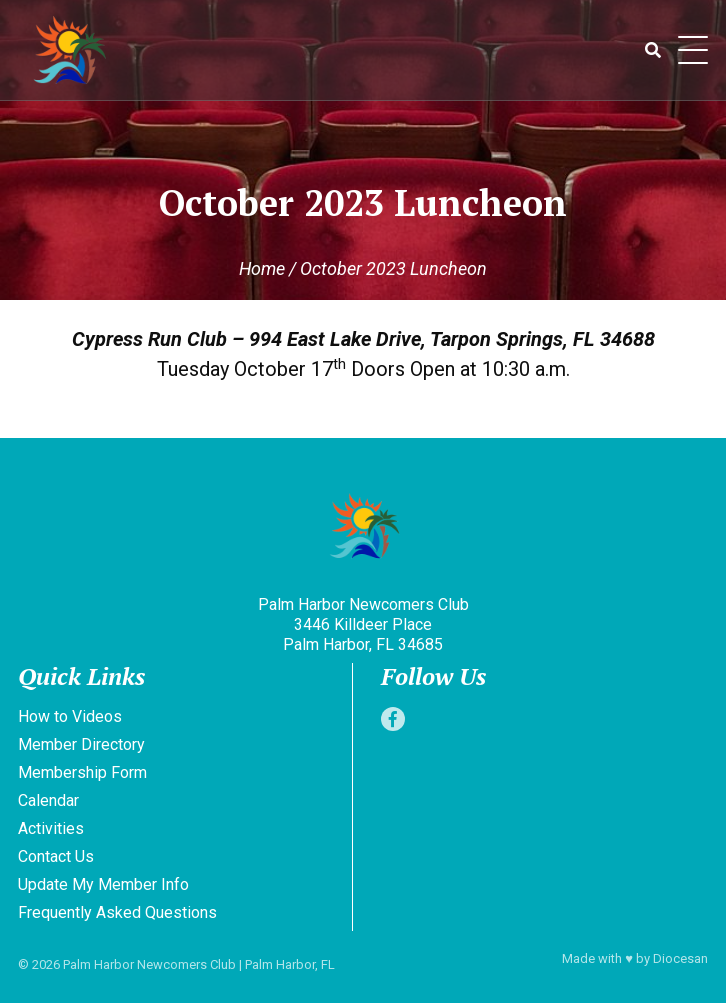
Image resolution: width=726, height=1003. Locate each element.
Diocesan (680, 958)
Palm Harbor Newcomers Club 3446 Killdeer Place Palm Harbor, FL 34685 (363, 624)
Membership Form (82, 772)
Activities (51, 828)
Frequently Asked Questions (117, 912)
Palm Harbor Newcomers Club (149, 964)
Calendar (48, 800)
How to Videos (70, 716)
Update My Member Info (103, 884)
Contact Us (56, 856)
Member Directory (81, 744)
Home (262, 268)
